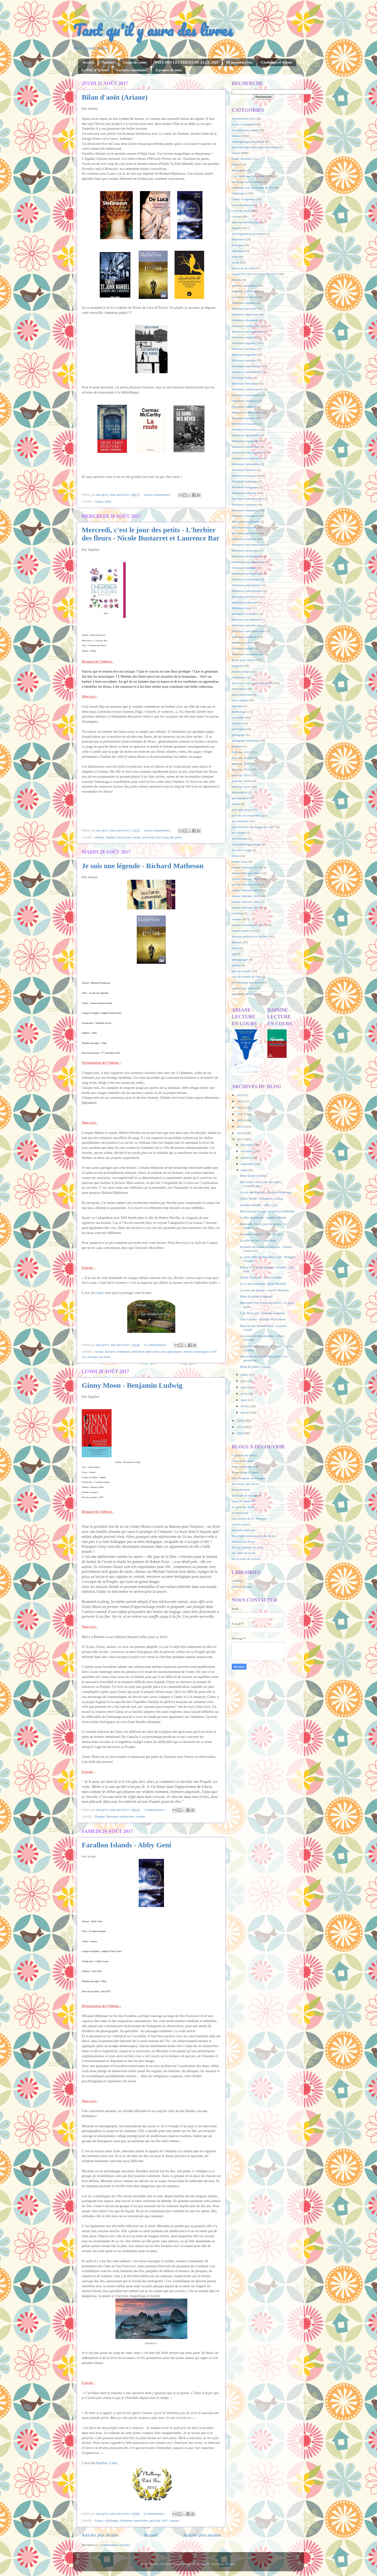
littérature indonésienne (247, 499)
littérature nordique (244, 568)
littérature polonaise (245, 602)
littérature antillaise (244, 349)
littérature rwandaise (245, 614)
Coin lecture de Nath (245, 1466)
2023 (240, 1101)
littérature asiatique (244, 360)
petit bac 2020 (241, 781)
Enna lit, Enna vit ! (244, 1501)
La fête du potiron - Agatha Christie (263, 1217)
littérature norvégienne (246, 573)
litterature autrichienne (246, 372)
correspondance (242, 205)
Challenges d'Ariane (276, 62)
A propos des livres (244, 1455)
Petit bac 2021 (241, 787)
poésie (236, 804)
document (238, 239)
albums (99, 837)
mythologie (239, 711)
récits (235, 856)
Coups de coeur (135, 62)
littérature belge (242, 377)
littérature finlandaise (245, 464)
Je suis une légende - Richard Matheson (143, 866)
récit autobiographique (246, 844)
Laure (100, 1293)
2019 (240, 1126)
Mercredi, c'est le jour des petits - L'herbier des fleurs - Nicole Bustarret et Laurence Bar (151, 534)
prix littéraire (240, 821)
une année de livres (244, 994)
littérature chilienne (244, 401)
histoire (237, 280)
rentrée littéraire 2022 (246, 907)
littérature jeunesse (244, 539)
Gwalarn (237, 1581)
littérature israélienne (245, 521)
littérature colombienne (247, 412)
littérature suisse (242, 642)
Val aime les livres (244, 1553)
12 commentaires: (156, 1345)
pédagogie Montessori (246, 740)
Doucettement (241, 1489)
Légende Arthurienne (245, 291)
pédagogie (238, 735)
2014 (240, 1433)
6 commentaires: (155, 2513)
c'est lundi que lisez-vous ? (249, 176)
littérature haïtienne (244, 481)
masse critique (241, 671)
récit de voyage (241, 850)
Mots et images (242, 1586)
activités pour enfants (245, 130)
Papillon (101, 2463)
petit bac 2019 (241, 775)
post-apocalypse (171, 1351)
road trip (237, 913)
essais (235, 262)
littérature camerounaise (247, 389)
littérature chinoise (244, 406)
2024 (240, 1095)
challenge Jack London (247, 182)
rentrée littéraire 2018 (246, 884)
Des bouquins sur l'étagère (249, 1478)
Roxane (237, 942)
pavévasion (239, 729)
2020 (240, 1120)
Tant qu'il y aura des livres (152, 30)
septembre (248, 1164)
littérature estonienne (245, 447)
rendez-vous (240, 861)
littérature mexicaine (245, 550)
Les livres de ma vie (245, 297)
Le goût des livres (243, 1507)
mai (243, 1387)
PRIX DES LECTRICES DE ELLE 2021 (186, 62)
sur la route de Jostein (246, 1559)
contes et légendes (243, 199)
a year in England (243, 124)
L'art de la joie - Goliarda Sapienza (262, 1313)
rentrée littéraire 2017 (246, 879)
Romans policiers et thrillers (250, 936)
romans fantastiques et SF (200, 1351)
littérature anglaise (244, 343)
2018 (240, 1133)
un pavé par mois (243, 988)
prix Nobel (239, 833)
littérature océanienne (246, 579)
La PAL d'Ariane (95, 70)
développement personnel (248, 234)
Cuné (113, 2463)
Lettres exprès (241, 1524)
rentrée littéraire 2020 (246, 896)
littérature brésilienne (245, 383)
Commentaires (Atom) (115, 2545)
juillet (245, 1374)
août (244, 1170)
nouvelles (238, 717)
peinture (237, 746)
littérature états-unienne (247, 452)
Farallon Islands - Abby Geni (126, 1845)
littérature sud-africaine (247, 625)
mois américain (242, 694)
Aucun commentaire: (158, 494)
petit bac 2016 (241, 758)
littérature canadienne (246, 395)
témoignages (240, 959)
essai (235, 256)
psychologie (239, 838)
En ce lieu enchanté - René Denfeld (263, 1283)
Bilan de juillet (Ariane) (255, 1366)
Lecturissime (240, 1513)
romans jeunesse (242, 930)
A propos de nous (168, 70)
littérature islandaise (245, 516)
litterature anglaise (244, 337)
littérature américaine (145, 1351)
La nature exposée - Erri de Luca (261, 1234)
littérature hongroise (245, 487)
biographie (239, 170)
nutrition (237, 723)
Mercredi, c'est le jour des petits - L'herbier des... (261, 1184)
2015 (240, 1427)
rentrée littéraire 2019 (246, 890)
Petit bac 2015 (241, 752)
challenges (112, 2520)
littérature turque (242, 648)
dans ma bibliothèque (245, 222)
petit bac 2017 (159, 2520)
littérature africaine (244, 308)
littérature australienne (246, 366)
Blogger (231, 2564)
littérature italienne (244, 527)
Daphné (111, 837)
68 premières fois (239, 62)
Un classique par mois (96, 1357)
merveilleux (239, 689)
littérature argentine (244, 354)
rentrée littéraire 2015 (246, 867)
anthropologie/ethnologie (248, 141)
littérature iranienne (244, 504)
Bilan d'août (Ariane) (114, 97)
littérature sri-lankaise (246, 619)
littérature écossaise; (245, 429)
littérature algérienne (245, 314)
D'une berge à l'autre (245, 1472)
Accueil (88, 62)
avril (244, 1393)
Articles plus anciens (202, 2534)
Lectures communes (131, 70)
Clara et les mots (242, 1461)
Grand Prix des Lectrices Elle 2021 (254, 274)
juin (243, 1381)
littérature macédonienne (248, 544)
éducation (238, 251)
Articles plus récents (100, 2534)
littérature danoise (243, 418)
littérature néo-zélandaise (248, 562)
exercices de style (243, 268)
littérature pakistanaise (246, 585)
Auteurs (108, 62)
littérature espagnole (245, 441)
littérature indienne (244, 493)
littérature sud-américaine (248, 631)
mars (244, 1400)
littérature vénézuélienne (248, 654)
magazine (238, 666)
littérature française (244, 475)
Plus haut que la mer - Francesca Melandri (267, 1211)
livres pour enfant (128, 837)
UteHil (205, 2564)
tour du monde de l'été (246, 976)
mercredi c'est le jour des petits (162, 837)
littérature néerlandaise (246, 556)
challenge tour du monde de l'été (253, 187)
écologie (237, 245)
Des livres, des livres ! (246, 1484)
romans (140, 1816)
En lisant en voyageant (246, 1495)
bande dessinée (241, 159)
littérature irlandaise (245, 510)
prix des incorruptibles (246, 815)
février (245, 1406)
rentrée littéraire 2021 (246, 902)
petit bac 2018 (241, 769)
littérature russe (242, 608)
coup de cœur (240, 210)
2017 (240, 1139)
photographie (240, 798)
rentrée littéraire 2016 (246, 873)
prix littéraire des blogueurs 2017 (253, 827)
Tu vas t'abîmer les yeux (247, 1547)
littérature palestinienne (247, 591)
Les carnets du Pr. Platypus (249, 1518)
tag (234, 954)
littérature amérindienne (247, 331)
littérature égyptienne (245, 435)
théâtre (236, 965)
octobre (246, 1157)
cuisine (236, 216)
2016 (240, 1420)
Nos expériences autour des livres (253, 1536)
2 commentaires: (155, 1810)
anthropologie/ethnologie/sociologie (255, 147)
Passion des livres (243, 1541)
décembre (247, 1145)
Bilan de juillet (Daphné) (256, 1296)
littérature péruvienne (246, 596)
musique (237, 706)
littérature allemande (245, 320)
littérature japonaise (245, 533)
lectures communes (117, 1351)
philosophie (239, 792)
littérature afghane (244, 303)
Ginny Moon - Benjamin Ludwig (132, 1385)
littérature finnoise (244, 470)
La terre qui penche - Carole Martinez (264, 1290)
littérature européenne (246, 458)
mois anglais (240, 700)
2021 (240, 1114)
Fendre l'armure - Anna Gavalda (261, 1277)
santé (235, 948)
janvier (246, 1412)
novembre (247, 1151)
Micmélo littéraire (243, 1530)
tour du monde (241, 971)
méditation (239, 677)
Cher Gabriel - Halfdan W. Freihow (263, 1319)
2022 (240, 1107)
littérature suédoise (244, 637)
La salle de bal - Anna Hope (258, 1240)
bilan (108, 501)
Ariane (98, 501)
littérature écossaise (244, 423)
